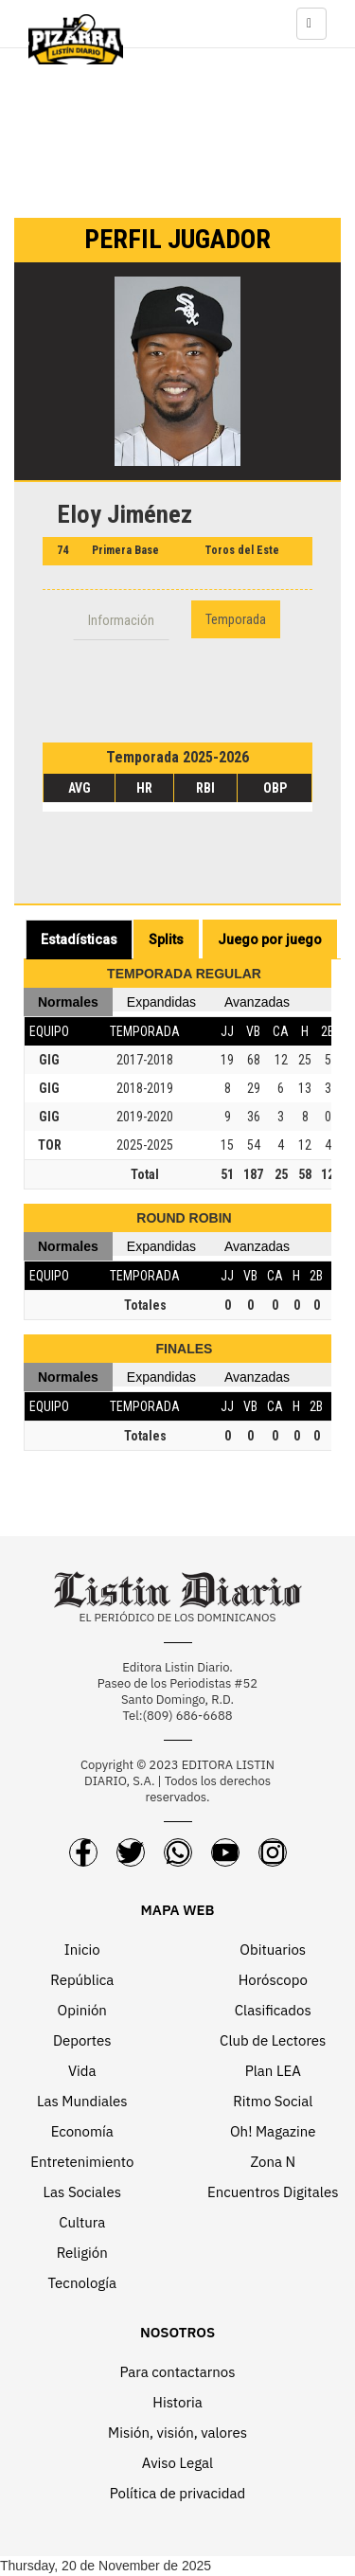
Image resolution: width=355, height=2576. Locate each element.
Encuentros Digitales (272, 2192)
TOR (50, 1145)
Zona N (272, 2162)
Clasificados (273, 2010)
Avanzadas (257, 1002)
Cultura (82, 2222)
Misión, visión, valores (177, 2433)
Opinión (82, 2010)
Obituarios (273, 1950)
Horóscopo (273, 1980)
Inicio (82, 1950)
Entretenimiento (81, 2162)
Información (121, 620)
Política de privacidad (178, 2493)
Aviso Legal (177, 2463)
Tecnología (82, 2283)
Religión (82, 2253)
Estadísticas (79, 939)
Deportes (82, 2040)
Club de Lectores (273, 2040)
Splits (166, 939)
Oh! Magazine (272, 2131)
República (82, 1980)
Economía (82, 2131)
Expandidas (161, 1002)
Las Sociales (82, 2192)
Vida (82, 2071)
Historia (177, 2402)
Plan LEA (273, 2071)
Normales (68, 1002)
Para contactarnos (177, 2372)
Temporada (235, 619)
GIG (49, 1059)
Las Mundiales (82, 2101)
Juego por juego (270, 939)
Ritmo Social (272, 2101)
